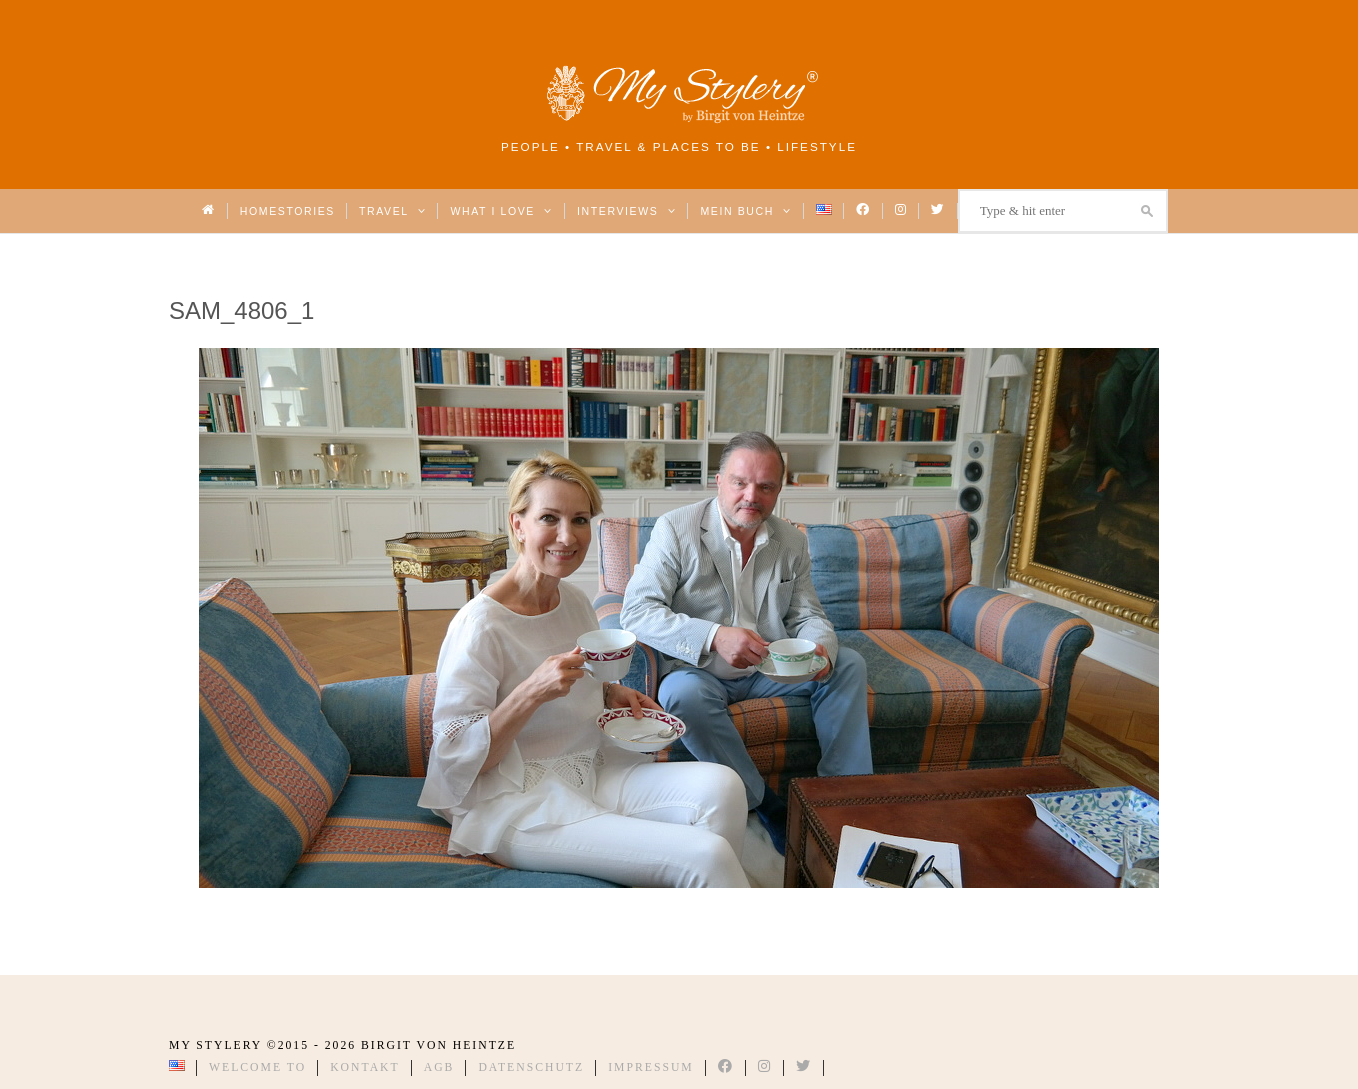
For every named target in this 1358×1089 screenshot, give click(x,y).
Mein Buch (746, 211)
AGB (439, 1067)
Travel (392, 211)
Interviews (626, 211)
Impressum (651, 1067)
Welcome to (257, 1067)
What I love (501, 211)
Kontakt (365, 1067)
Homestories (287, 211)
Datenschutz (531, 1067)
